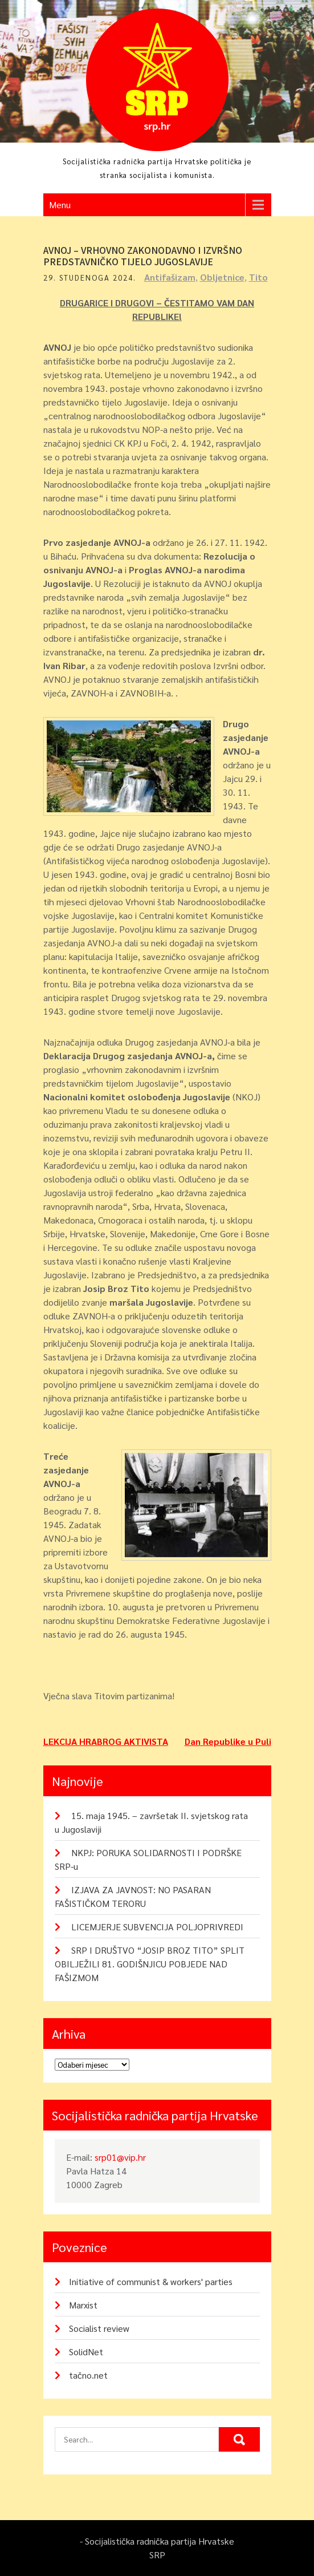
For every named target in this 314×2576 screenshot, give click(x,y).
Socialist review (99, 2328)
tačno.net (88, 2375)
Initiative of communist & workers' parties (151, 2281)
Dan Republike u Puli (228, 1741)
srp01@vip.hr (120, 2157)
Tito (258, 277)
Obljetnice (222, 277)
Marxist (83, 2305)
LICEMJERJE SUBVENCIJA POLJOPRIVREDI (157, 1927)
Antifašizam (169, 277)
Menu (60, 204)
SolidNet (86, 2352)
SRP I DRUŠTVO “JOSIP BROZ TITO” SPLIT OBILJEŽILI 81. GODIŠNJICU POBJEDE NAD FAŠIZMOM (149, 1963)
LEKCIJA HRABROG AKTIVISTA (105, 1741)
